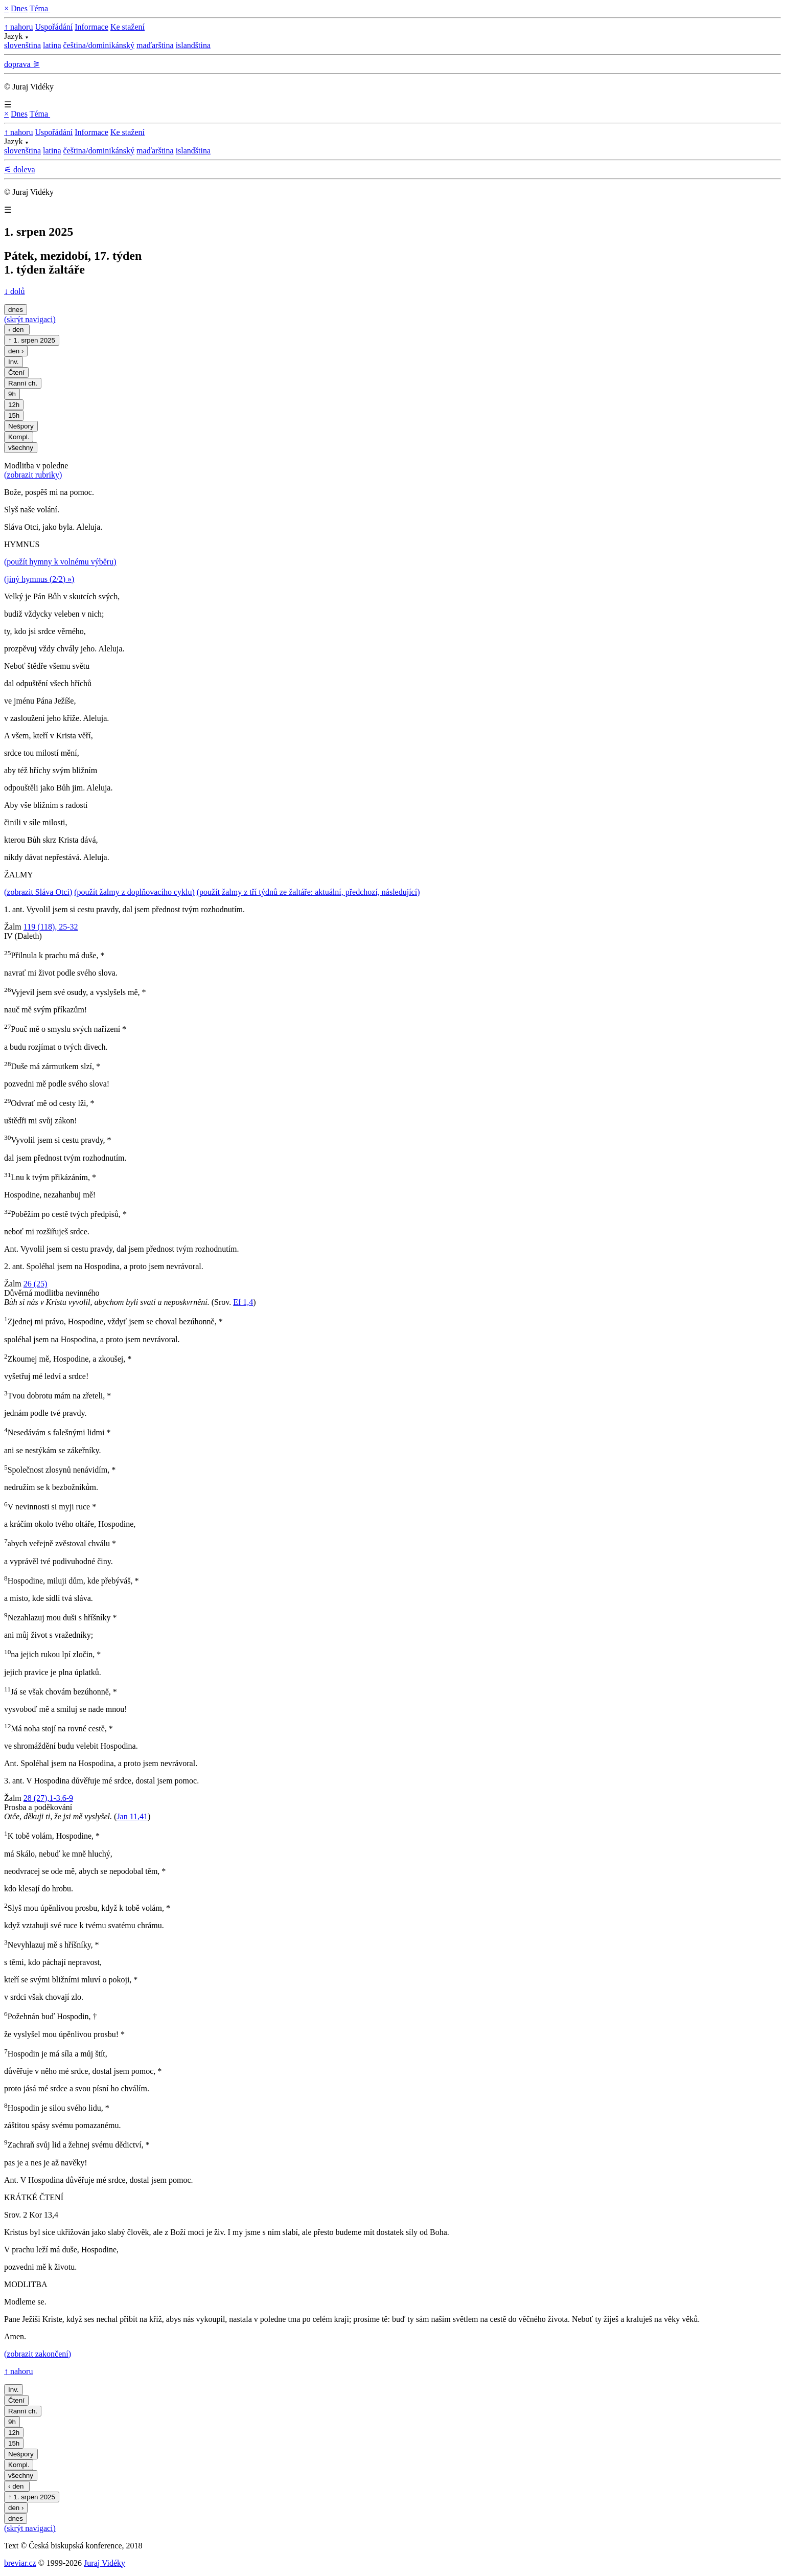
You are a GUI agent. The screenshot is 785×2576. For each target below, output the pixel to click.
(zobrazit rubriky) (33, 474)
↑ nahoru (18, 26)
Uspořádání (54, 26)
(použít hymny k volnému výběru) (60, 561)
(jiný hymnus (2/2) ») (39, 579)
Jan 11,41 (132, 1816)
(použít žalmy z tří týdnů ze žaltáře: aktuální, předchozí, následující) (308, 892)
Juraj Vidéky (104, 2563)
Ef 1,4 (243, 1302)
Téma (40, 8)
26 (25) (36, 1283)
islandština (193, 45)
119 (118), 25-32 (51, 926)
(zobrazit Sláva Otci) (38, 892)
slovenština (22, 45)
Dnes (19, 8)
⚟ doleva (19, 169)
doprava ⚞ (22, 64)
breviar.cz (20, 2563)
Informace (91, 26)
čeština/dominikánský (99, 45)
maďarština (155, 45)
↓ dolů (14, 291)
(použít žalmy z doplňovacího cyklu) (134, 892)
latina (52, 45)
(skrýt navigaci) (30, 319)
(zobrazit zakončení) (37, 2353)
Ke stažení (127, 26)
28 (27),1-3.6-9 (48, 1798)
